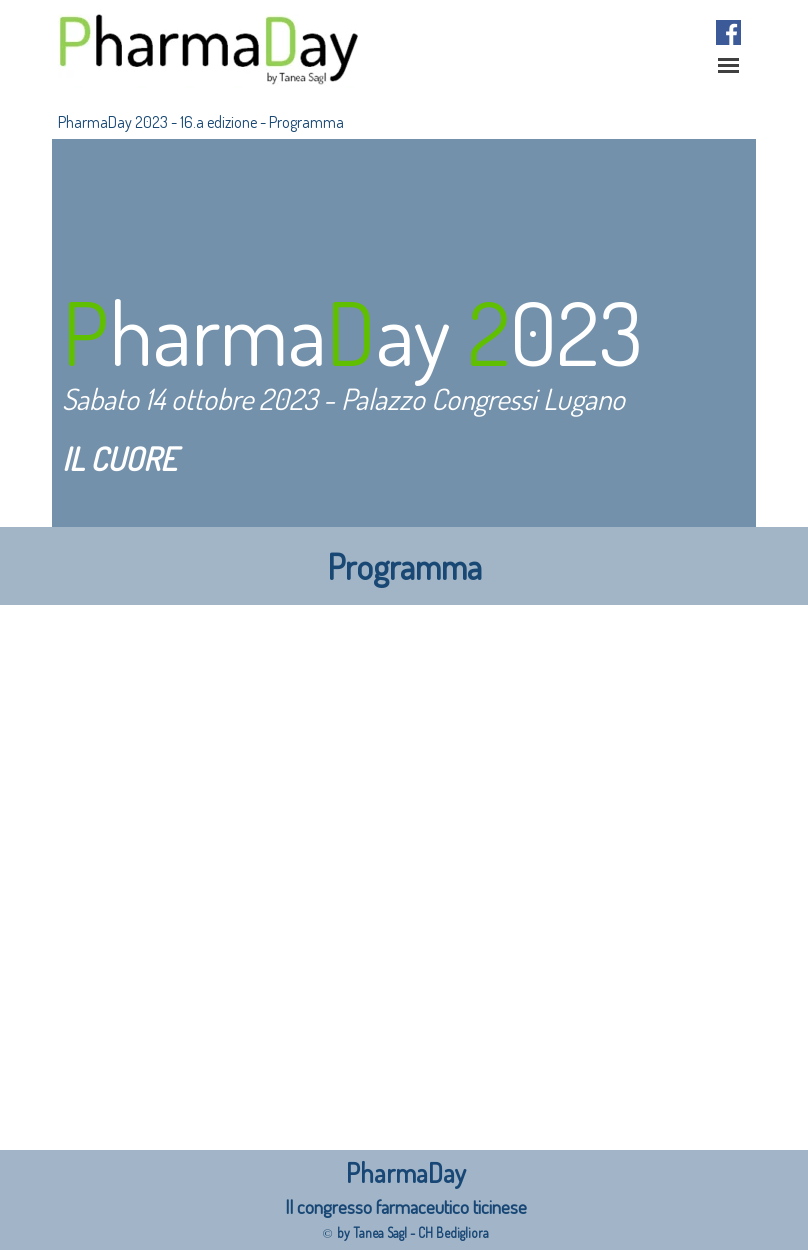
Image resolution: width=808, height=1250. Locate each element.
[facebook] (728, 32)
